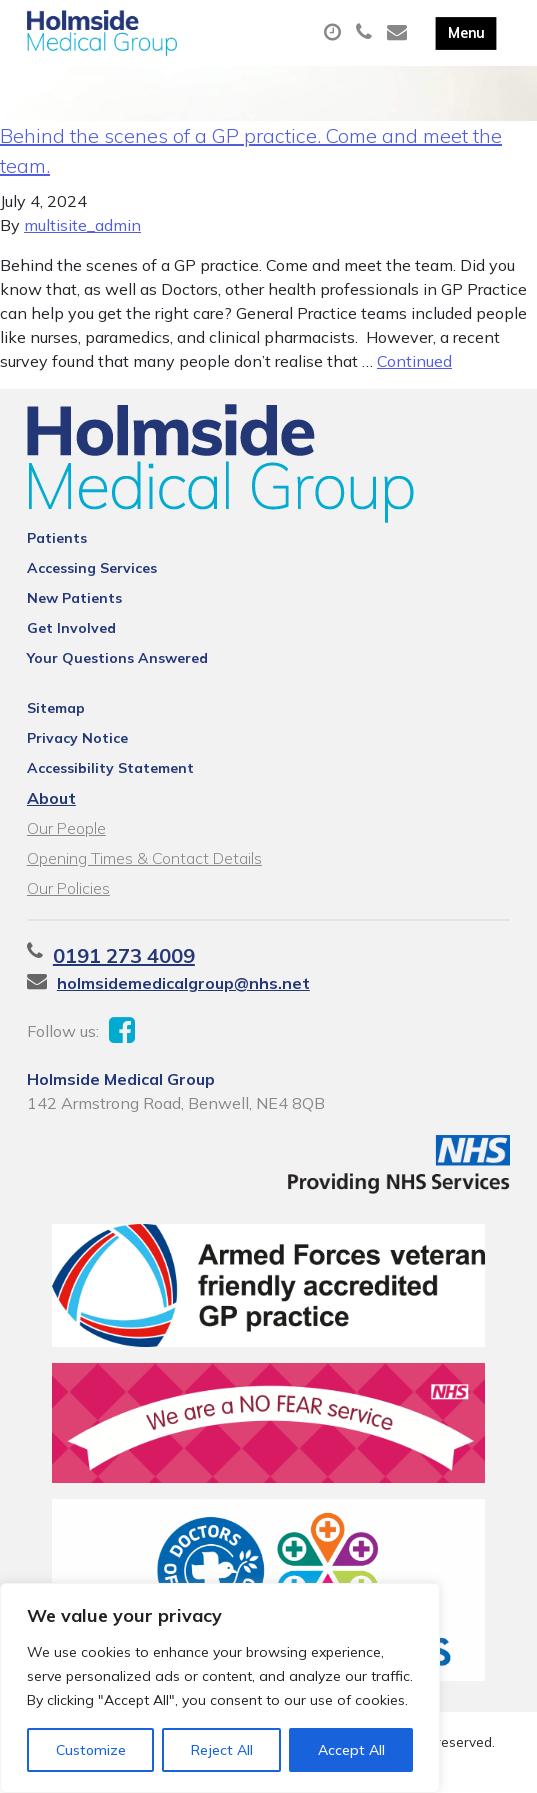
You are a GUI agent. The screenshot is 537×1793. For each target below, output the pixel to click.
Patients (57, 538)
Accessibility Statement (110, 768)
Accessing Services (92, 568)
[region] (220, 1688)
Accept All (351, 1750)
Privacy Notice (77, 738)
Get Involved (71, 628)
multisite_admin (82, 225)
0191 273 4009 (124, 955)
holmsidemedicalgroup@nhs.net (183, 983)
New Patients (74, 598)
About (51, 798)
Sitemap (56, 708)
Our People (66, 828)
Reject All (222, 1750)
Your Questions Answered (117, 658)
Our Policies (68, 888)
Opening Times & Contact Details (144, 858)
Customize (91, 1750)
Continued (414, 361)
